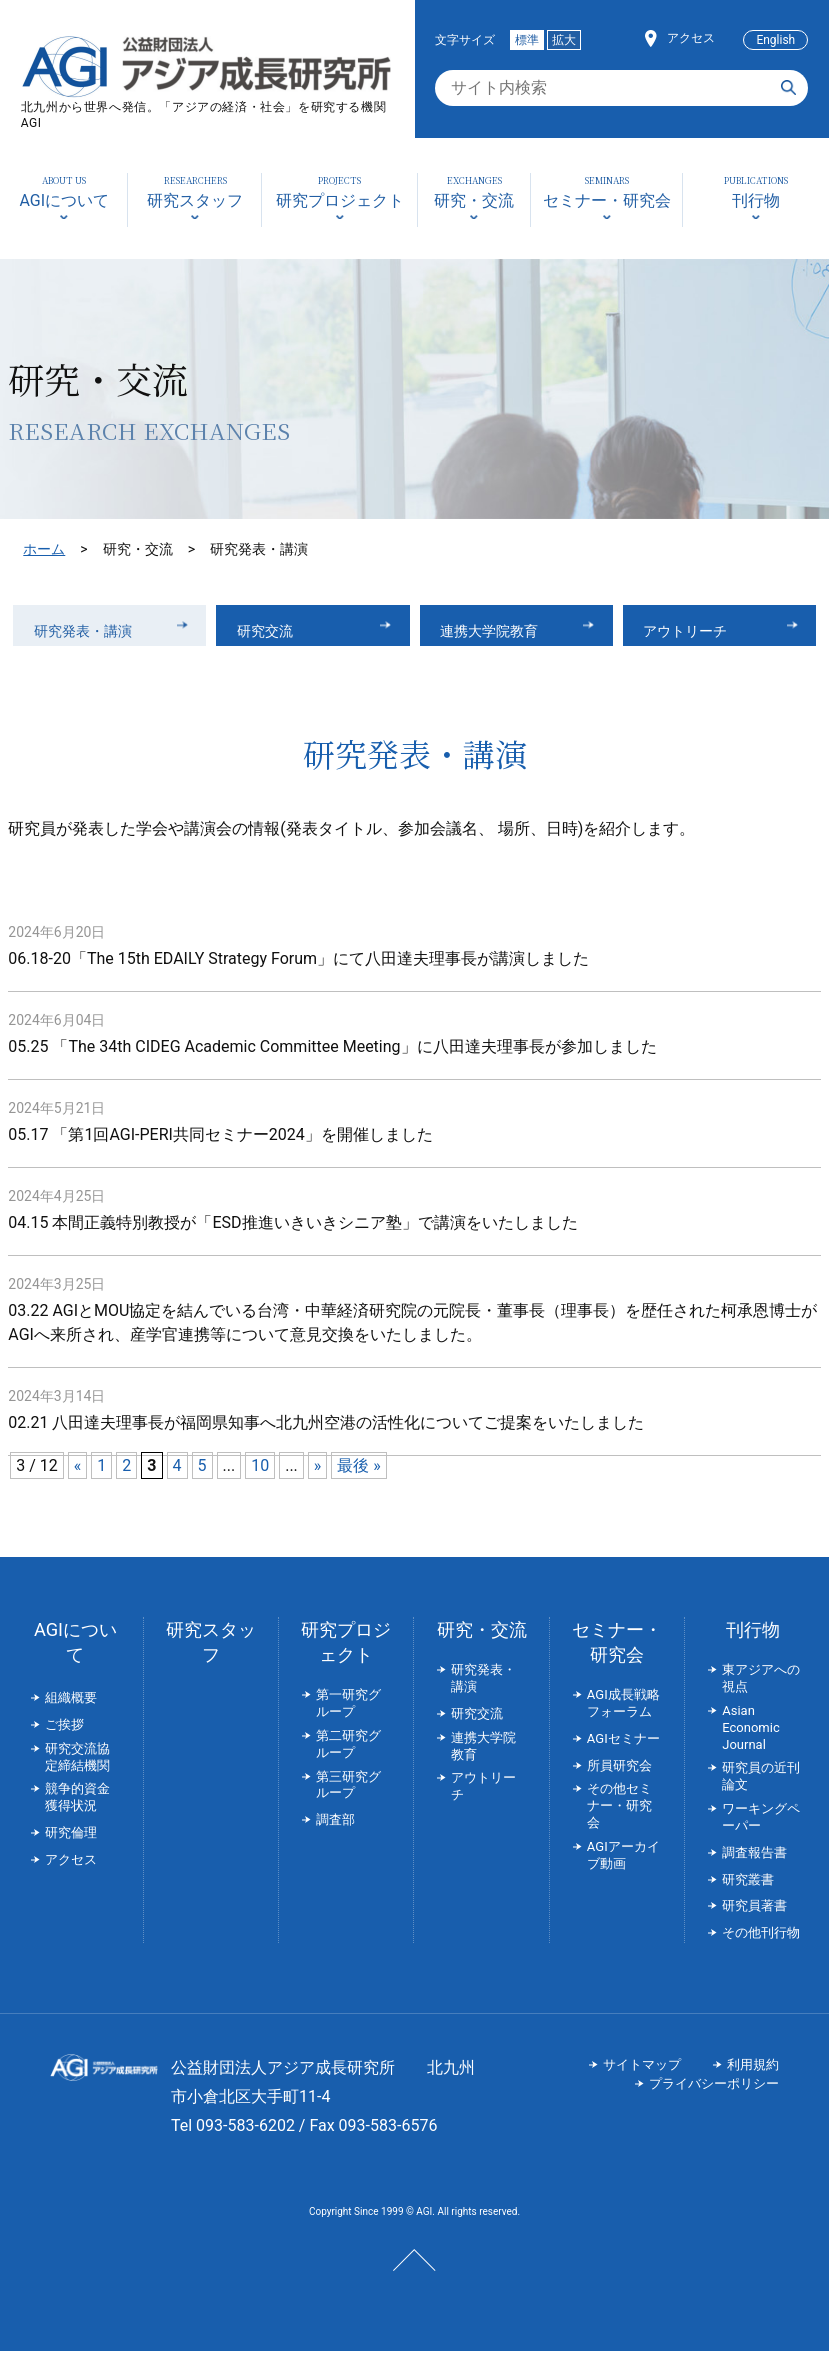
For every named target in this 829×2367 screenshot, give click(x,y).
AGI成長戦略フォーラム (623, 1719)
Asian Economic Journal (750, 1742)
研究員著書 (754, 1921)
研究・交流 (482, 1645)
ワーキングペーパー (761, 1833)
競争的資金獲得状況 (77, 1813)
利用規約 (753, 2079)
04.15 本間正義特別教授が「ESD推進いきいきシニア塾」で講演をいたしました (292, 1238)
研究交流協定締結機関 (77, 1772)
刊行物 (753, 1645)
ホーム (44, 549)
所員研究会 (619, 1780)
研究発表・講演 (94, 632)
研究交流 (273, 632)
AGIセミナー (623, 1753)
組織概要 (71, 1713)
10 (260, 1481)
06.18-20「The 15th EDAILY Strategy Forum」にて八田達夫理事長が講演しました (298, 974)
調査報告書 (754, 1867)
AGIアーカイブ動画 (623, 1870)
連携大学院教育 (501, 632)
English (775, 40)
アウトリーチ (696, 632)
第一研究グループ (348, 1719)
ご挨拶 (64, 1739)
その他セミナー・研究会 (619, 1821)
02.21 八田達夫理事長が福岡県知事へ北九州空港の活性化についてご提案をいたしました (326, 1438)
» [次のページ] (318, 1481)
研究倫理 (71, 1848)
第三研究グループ (348, 1800)
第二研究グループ (348, 1759)
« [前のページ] (78, 1481)
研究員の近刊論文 (761, 1792)
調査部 (335, 1835)
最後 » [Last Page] (358, 1481)
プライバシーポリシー (714, 2098)
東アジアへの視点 (761, 1694)
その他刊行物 (761, 1948)
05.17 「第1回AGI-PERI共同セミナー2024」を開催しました (220, 1150)
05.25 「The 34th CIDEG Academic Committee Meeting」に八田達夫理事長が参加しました (332, 1062)
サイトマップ (642, 2079)
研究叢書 (748, 1894)
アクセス (691, 38)
